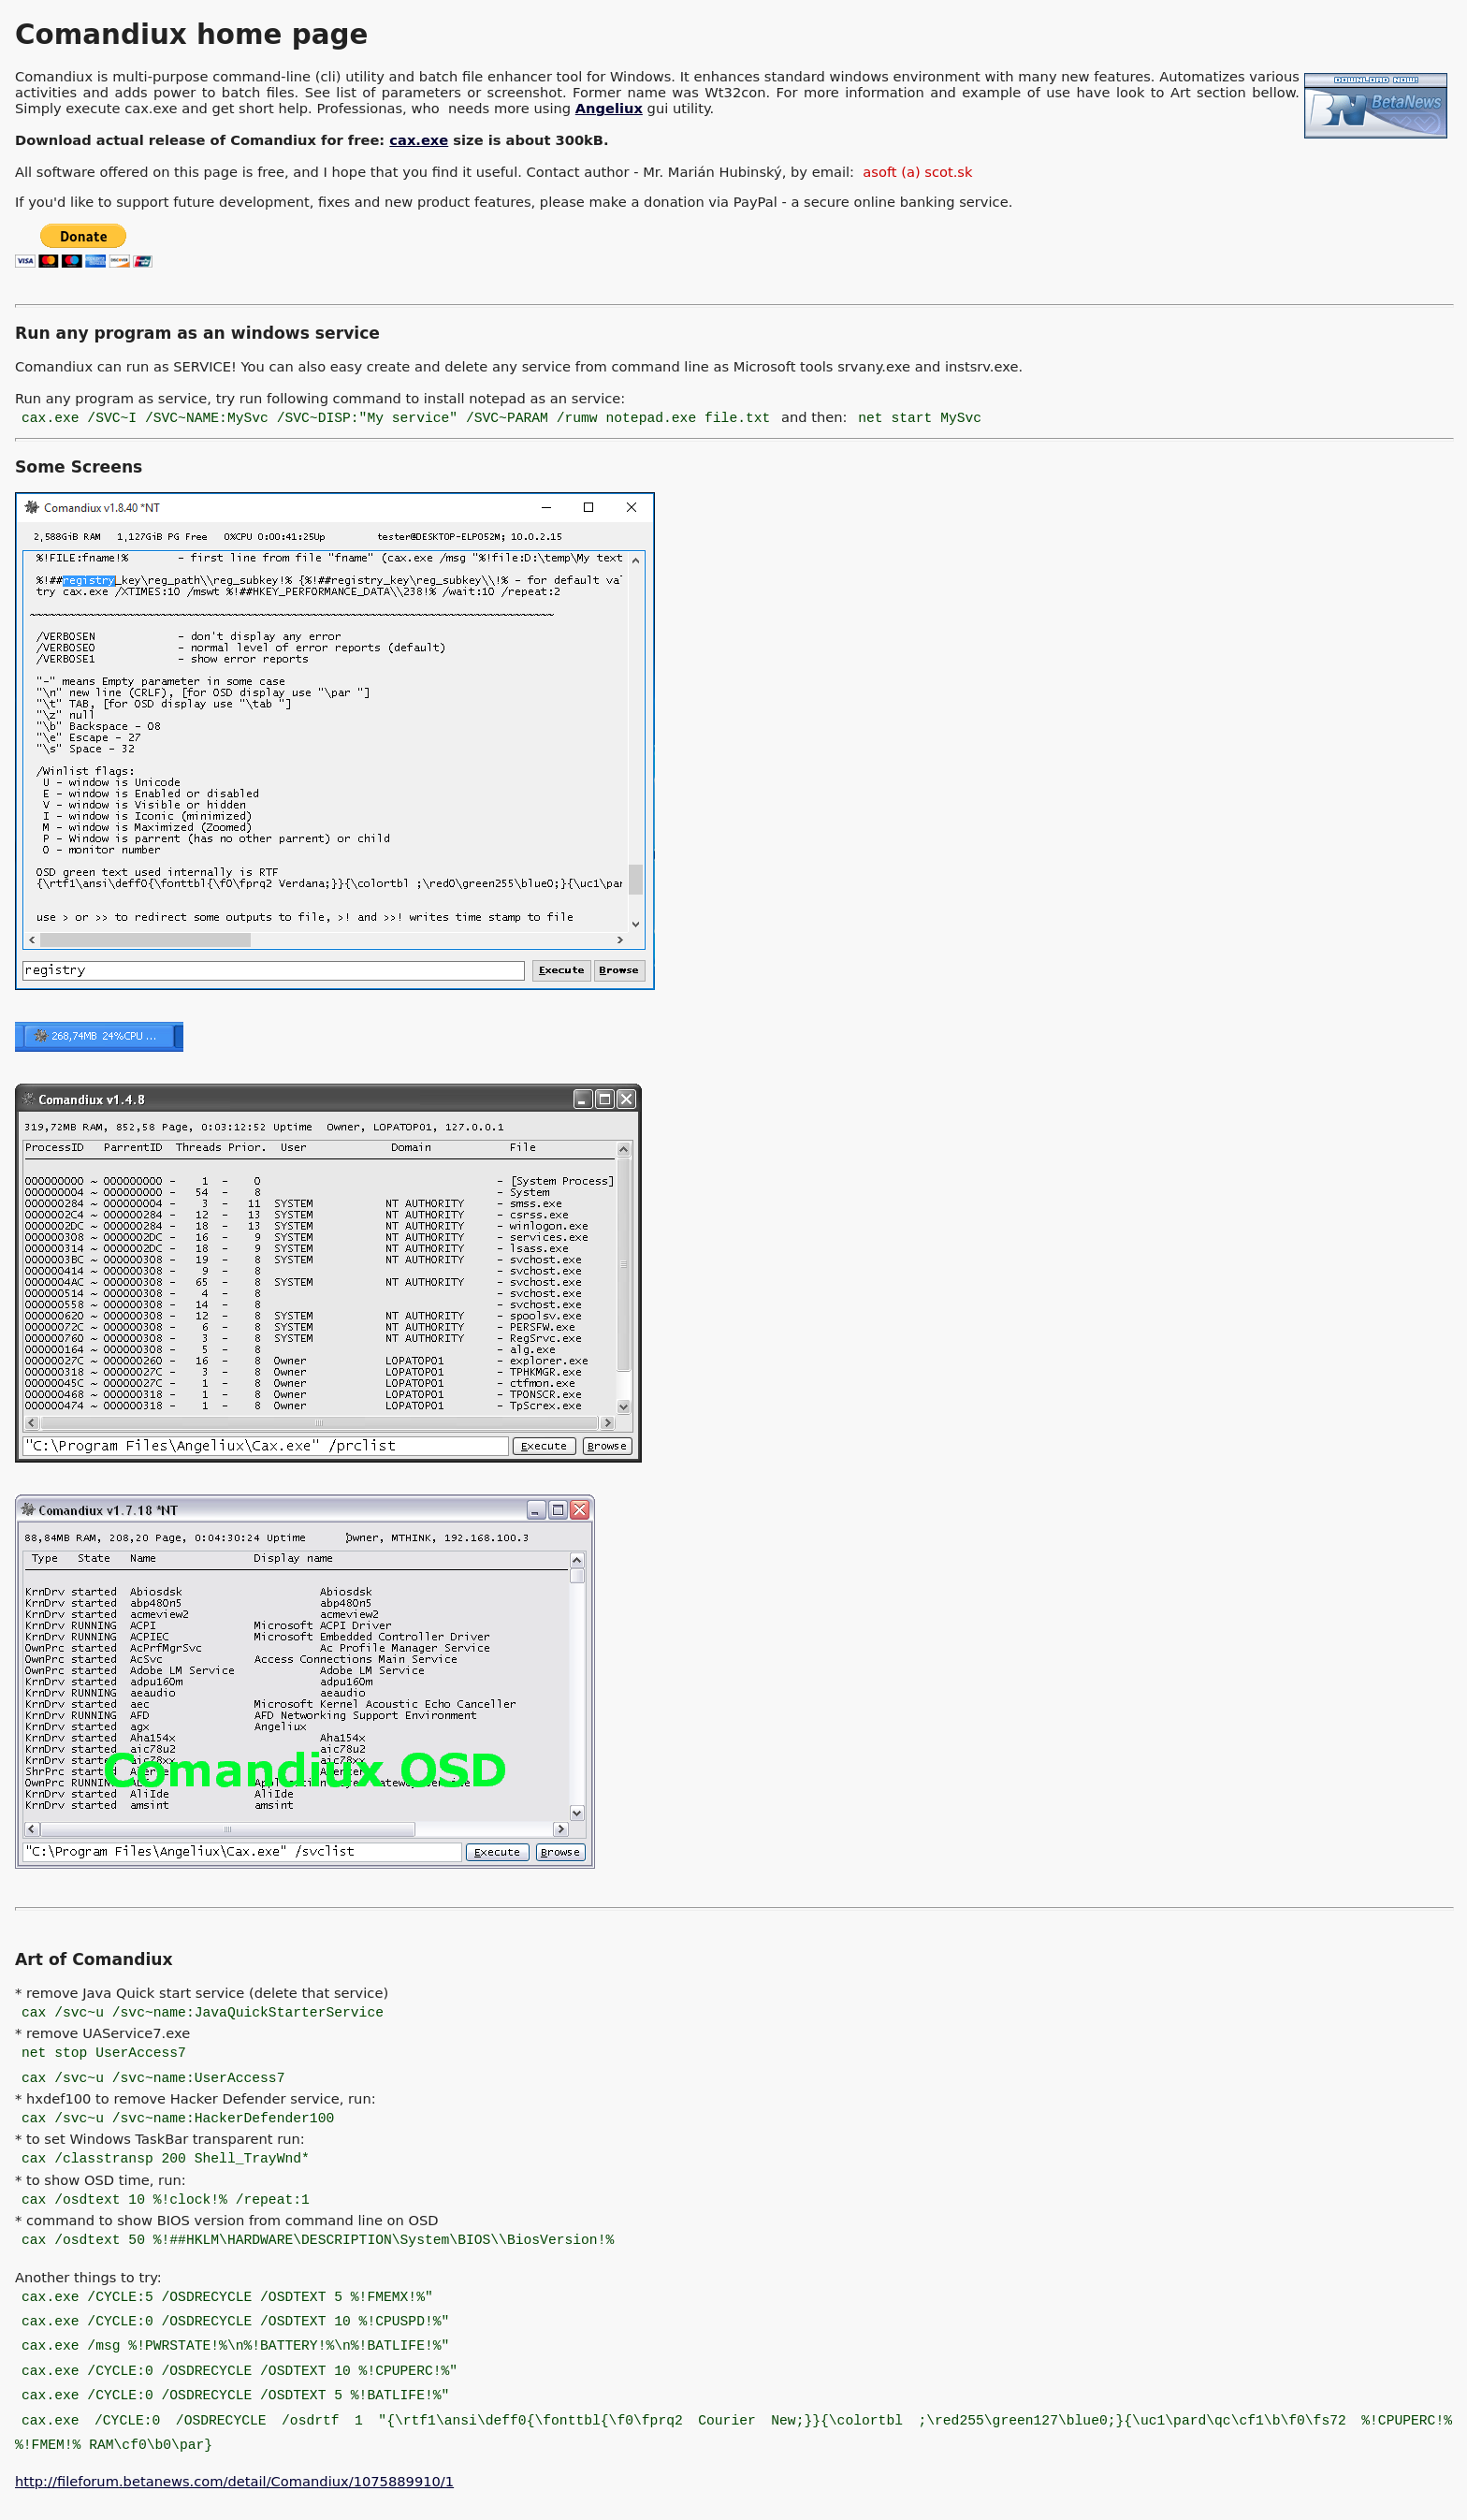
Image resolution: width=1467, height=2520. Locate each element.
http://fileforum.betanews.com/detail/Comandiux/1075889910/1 (234, 2481)
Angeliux (609, 108)
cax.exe (418, 140)
